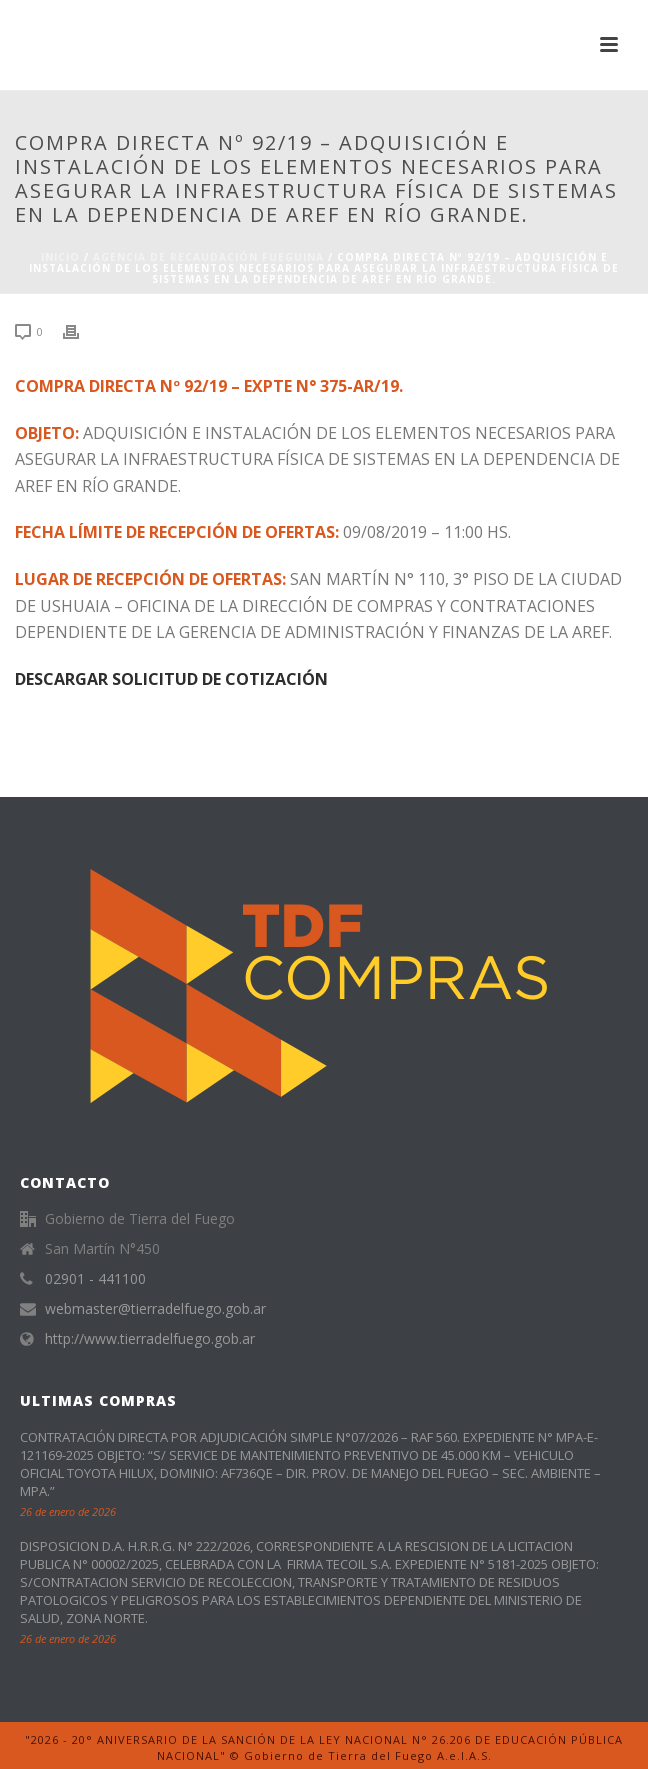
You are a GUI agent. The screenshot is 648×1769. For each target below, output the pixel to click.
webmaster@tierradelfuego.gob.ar (155, 1309)
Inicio (60, 257)
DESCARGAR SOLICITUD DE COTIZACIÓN (171, 679)
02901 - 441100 (95, 1279)
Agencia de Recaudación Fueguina (208, 257)
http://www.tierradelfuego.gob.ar (150, 1339)
